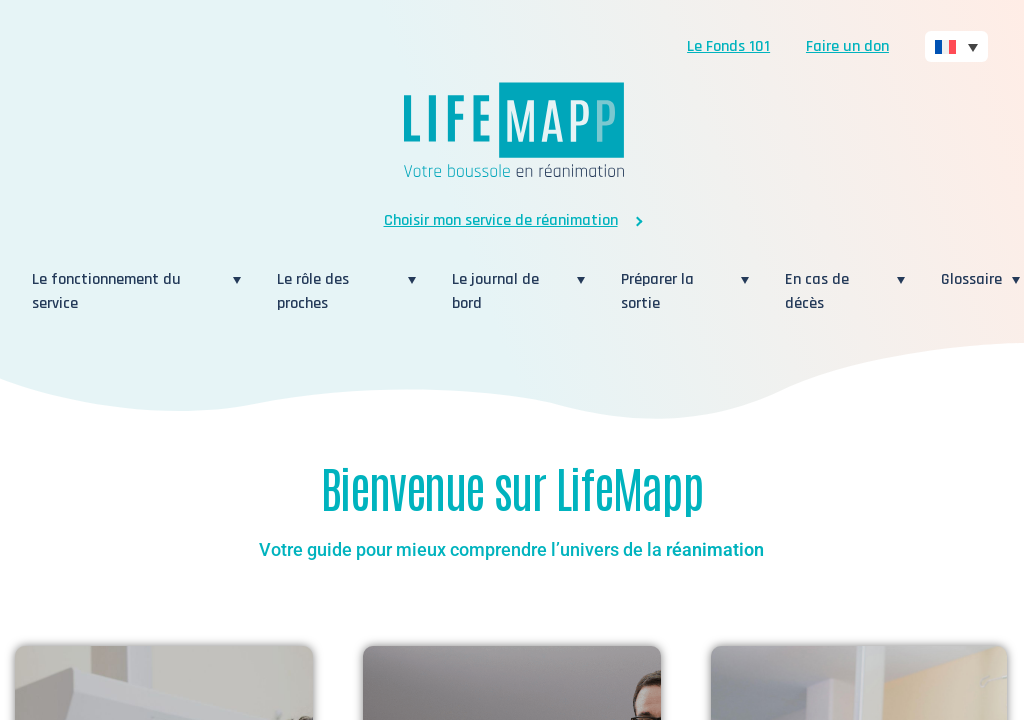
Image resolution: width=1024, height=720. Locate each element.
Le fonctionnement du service (127, 291)
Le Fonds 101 (728, 46)
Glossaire (971, 279)
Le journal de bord (509, 291)
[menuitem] (956, 46)
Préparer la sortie (676, 291)
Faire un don (847, 46)
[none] (956, 47)
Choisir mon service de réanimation (501, 220)
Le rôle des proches (337, 291)
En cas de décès (836, 291)
